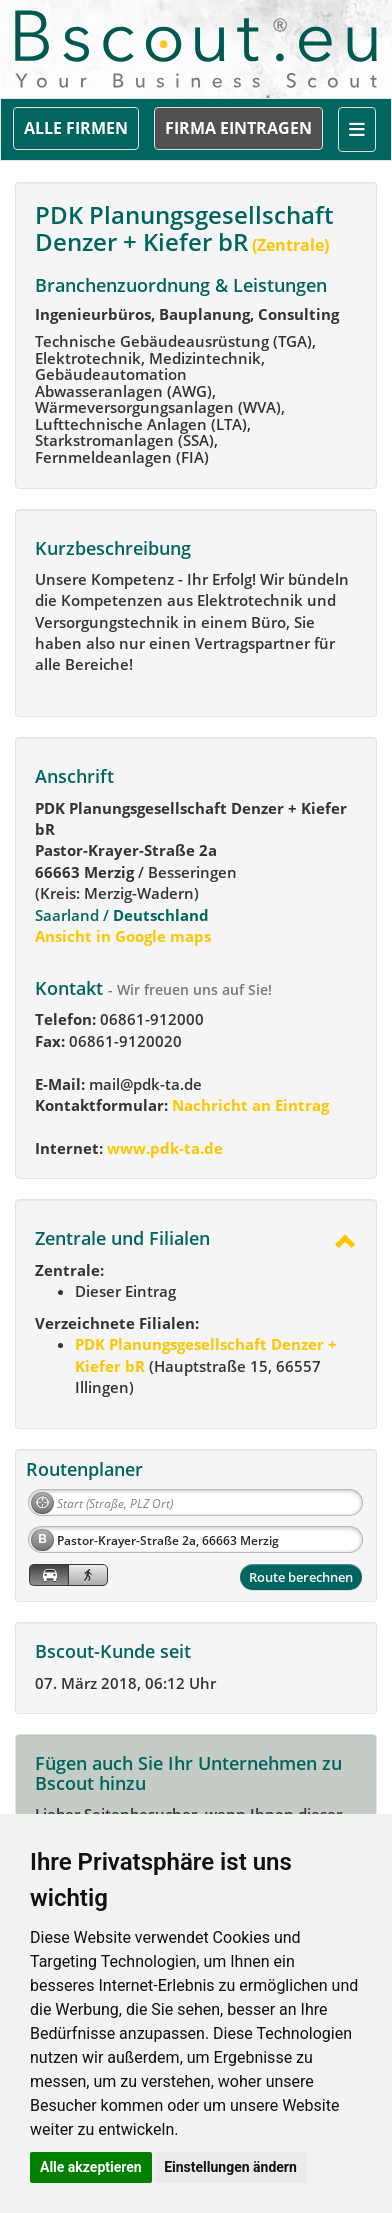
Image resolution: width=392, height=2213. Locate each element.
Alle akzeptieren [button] (91, 2167)
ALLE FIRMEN (76, 128)
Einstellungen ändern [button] (230, 2167)
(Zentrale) (288, 245)
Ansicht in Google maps (123, 936)
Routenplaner (84, 1469)
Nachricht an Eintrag (248, 1105)
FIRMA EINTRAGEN (238, 128)
